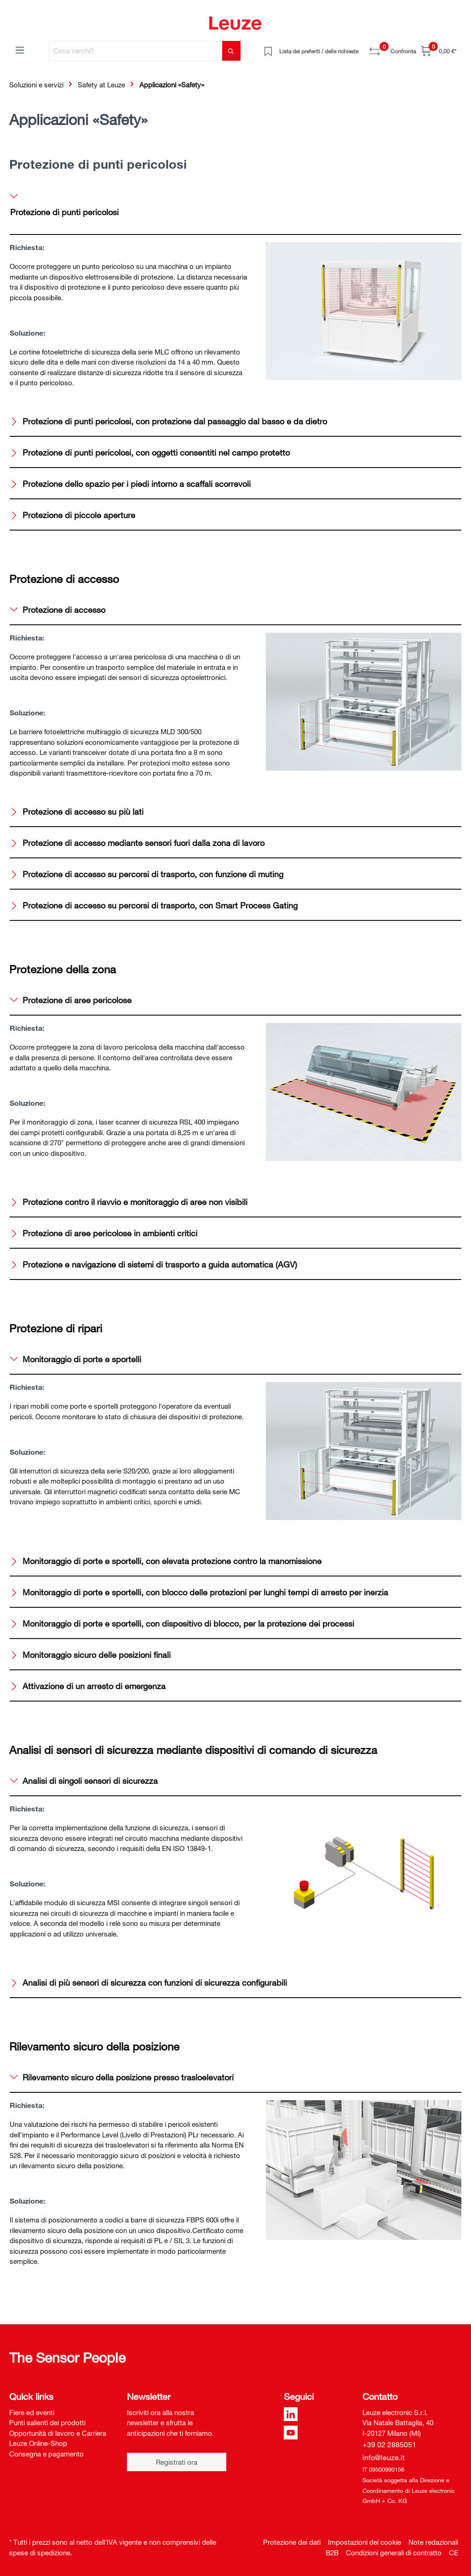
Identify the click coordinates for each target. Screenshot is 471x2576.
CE (453, 2552)
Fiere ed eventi (31, 2412)
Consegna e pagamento (46, 2454)
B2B (332, 2552)
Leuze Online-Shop (38, 2443)
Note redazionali (433, 2542)
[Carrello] (439, 51)
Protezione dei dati (292, 2542)
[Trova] (231, 51)
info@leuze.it (383, 2457)
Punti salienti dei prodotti (47, 2422)
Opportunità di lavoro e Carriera (57, 2433)
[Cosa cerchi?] (136, 51)
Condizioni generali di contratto (394, 2552)
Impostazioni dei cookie (364, 2542)
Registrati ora (176, 2462)
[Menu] (19, 49)
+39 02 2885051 (389, 2444)
